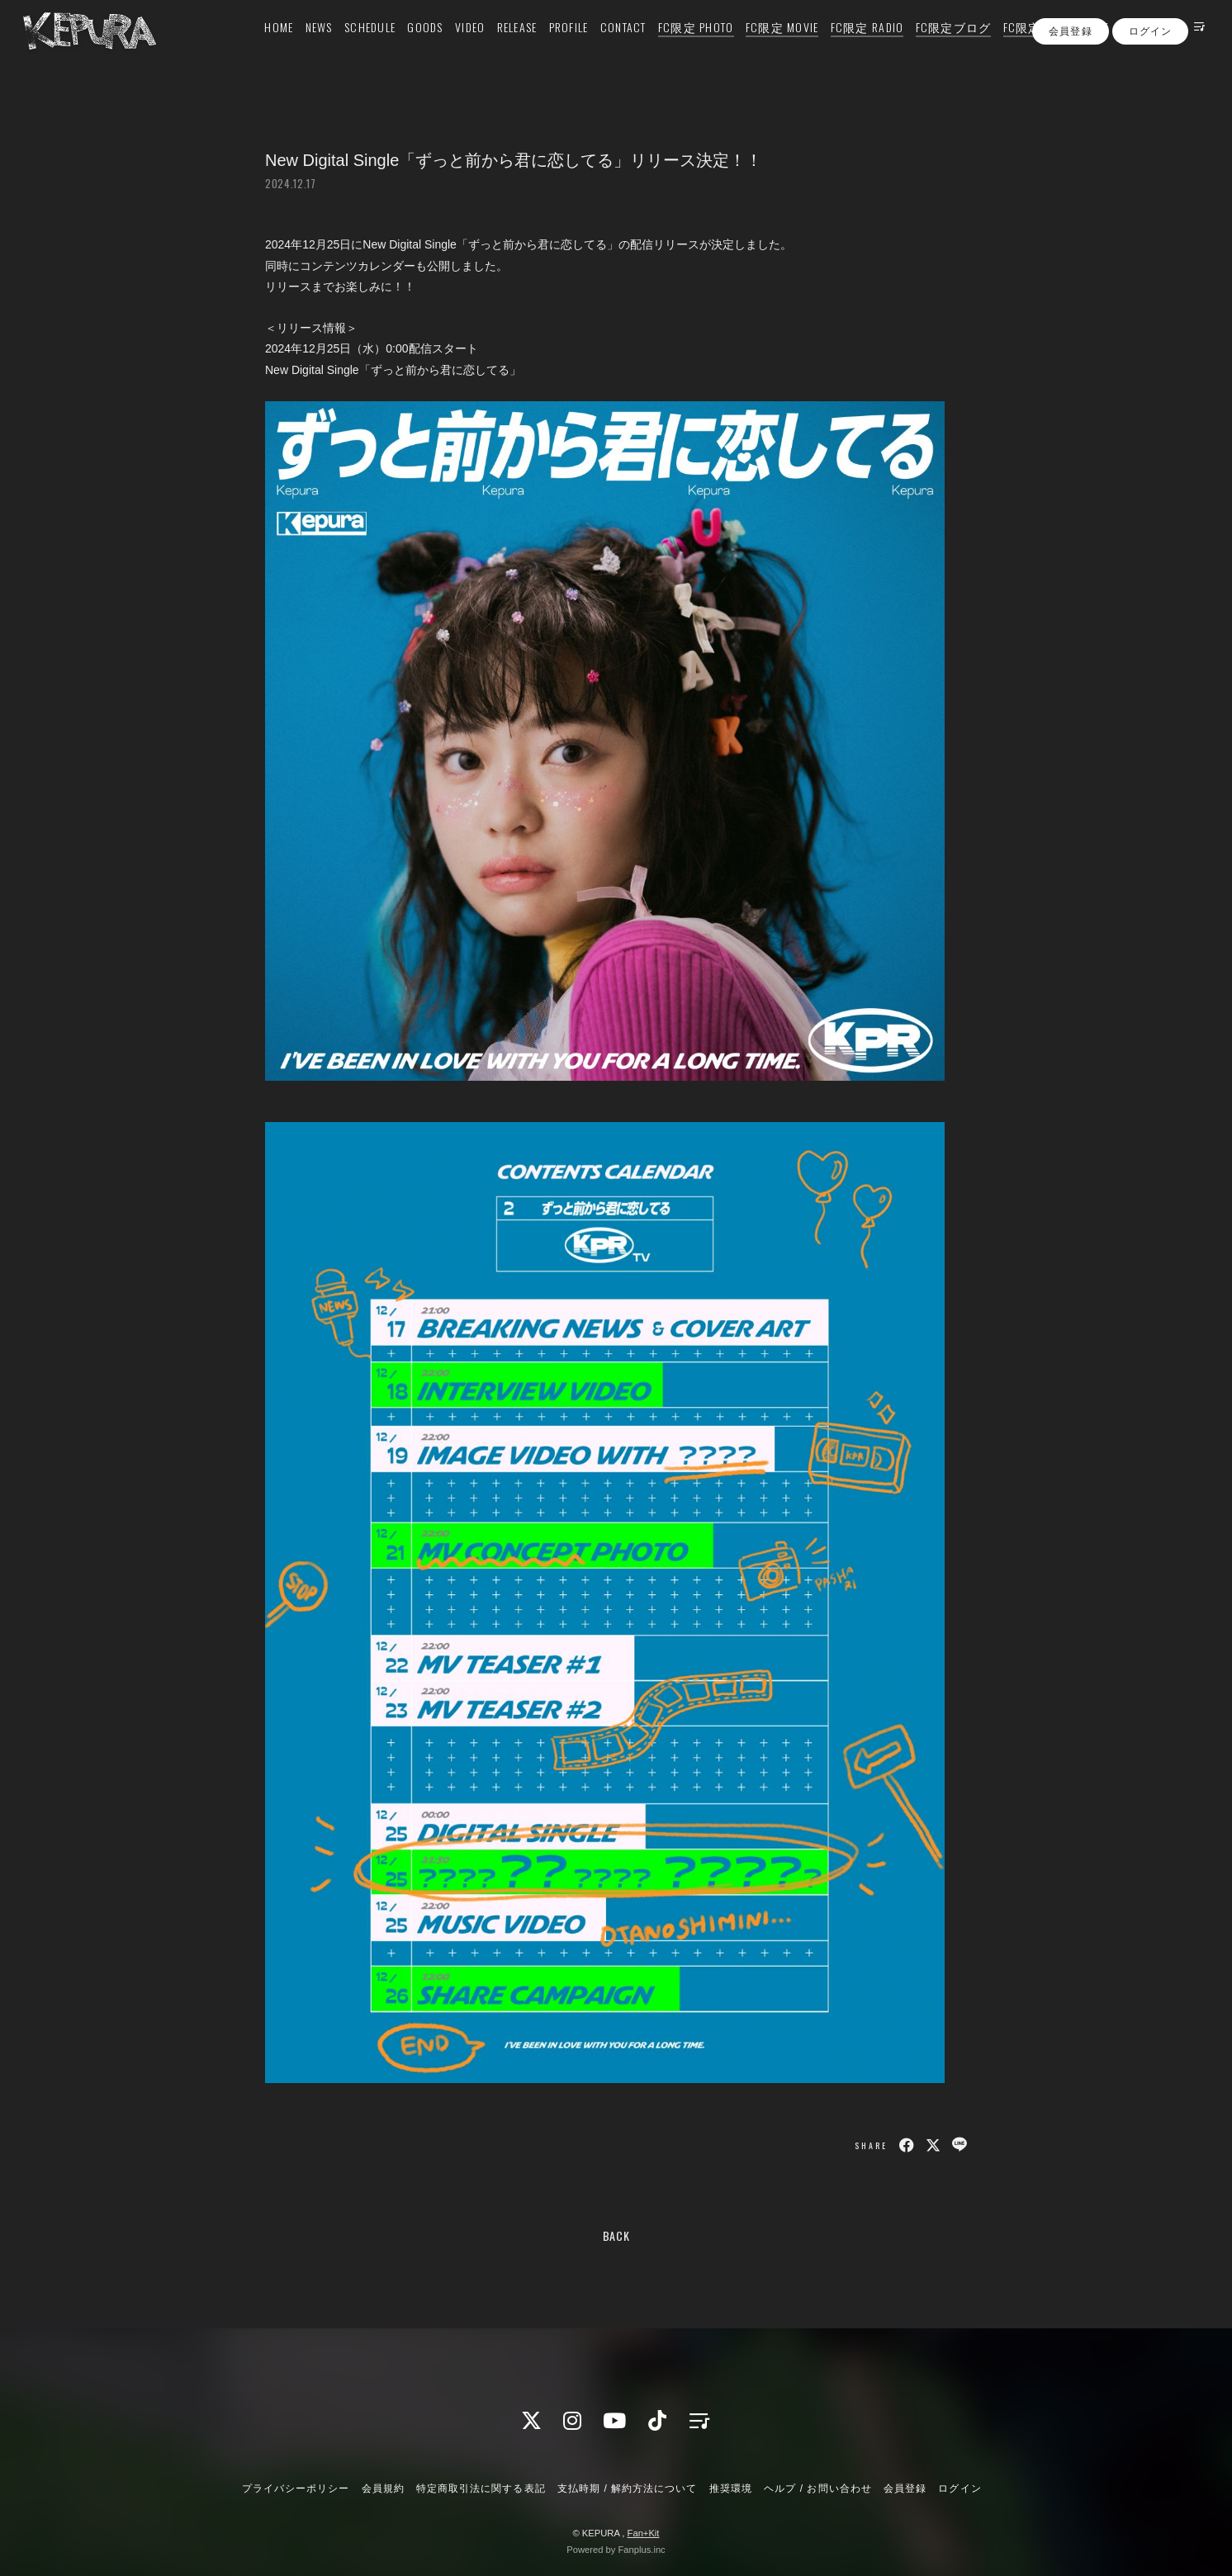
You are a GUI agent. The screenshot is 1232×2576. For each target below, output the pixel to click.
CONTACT (603, 46)
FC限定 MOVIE (762, 46)
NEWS (299, 46)
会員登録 (1070, 77)
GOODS (406, 46)
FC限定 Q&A (1015, 46)
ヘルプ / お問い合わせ (817, 2488)
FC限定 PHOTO (676, 46)
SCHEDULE (350, 46)
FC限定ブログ (934, 46)
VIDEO (450, 46)
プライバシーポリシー (295, 2488)
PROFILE (549, 46)
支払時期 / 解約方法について (627, 2488)
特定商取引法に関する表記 (480, 2488)
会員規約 (383, 2488)
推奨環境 (730, 2488)
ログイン (1150, 77)
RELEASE (497, 46)
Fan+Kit (644, 2533)
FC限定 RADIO (847, 46)
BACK (616, 2235)
